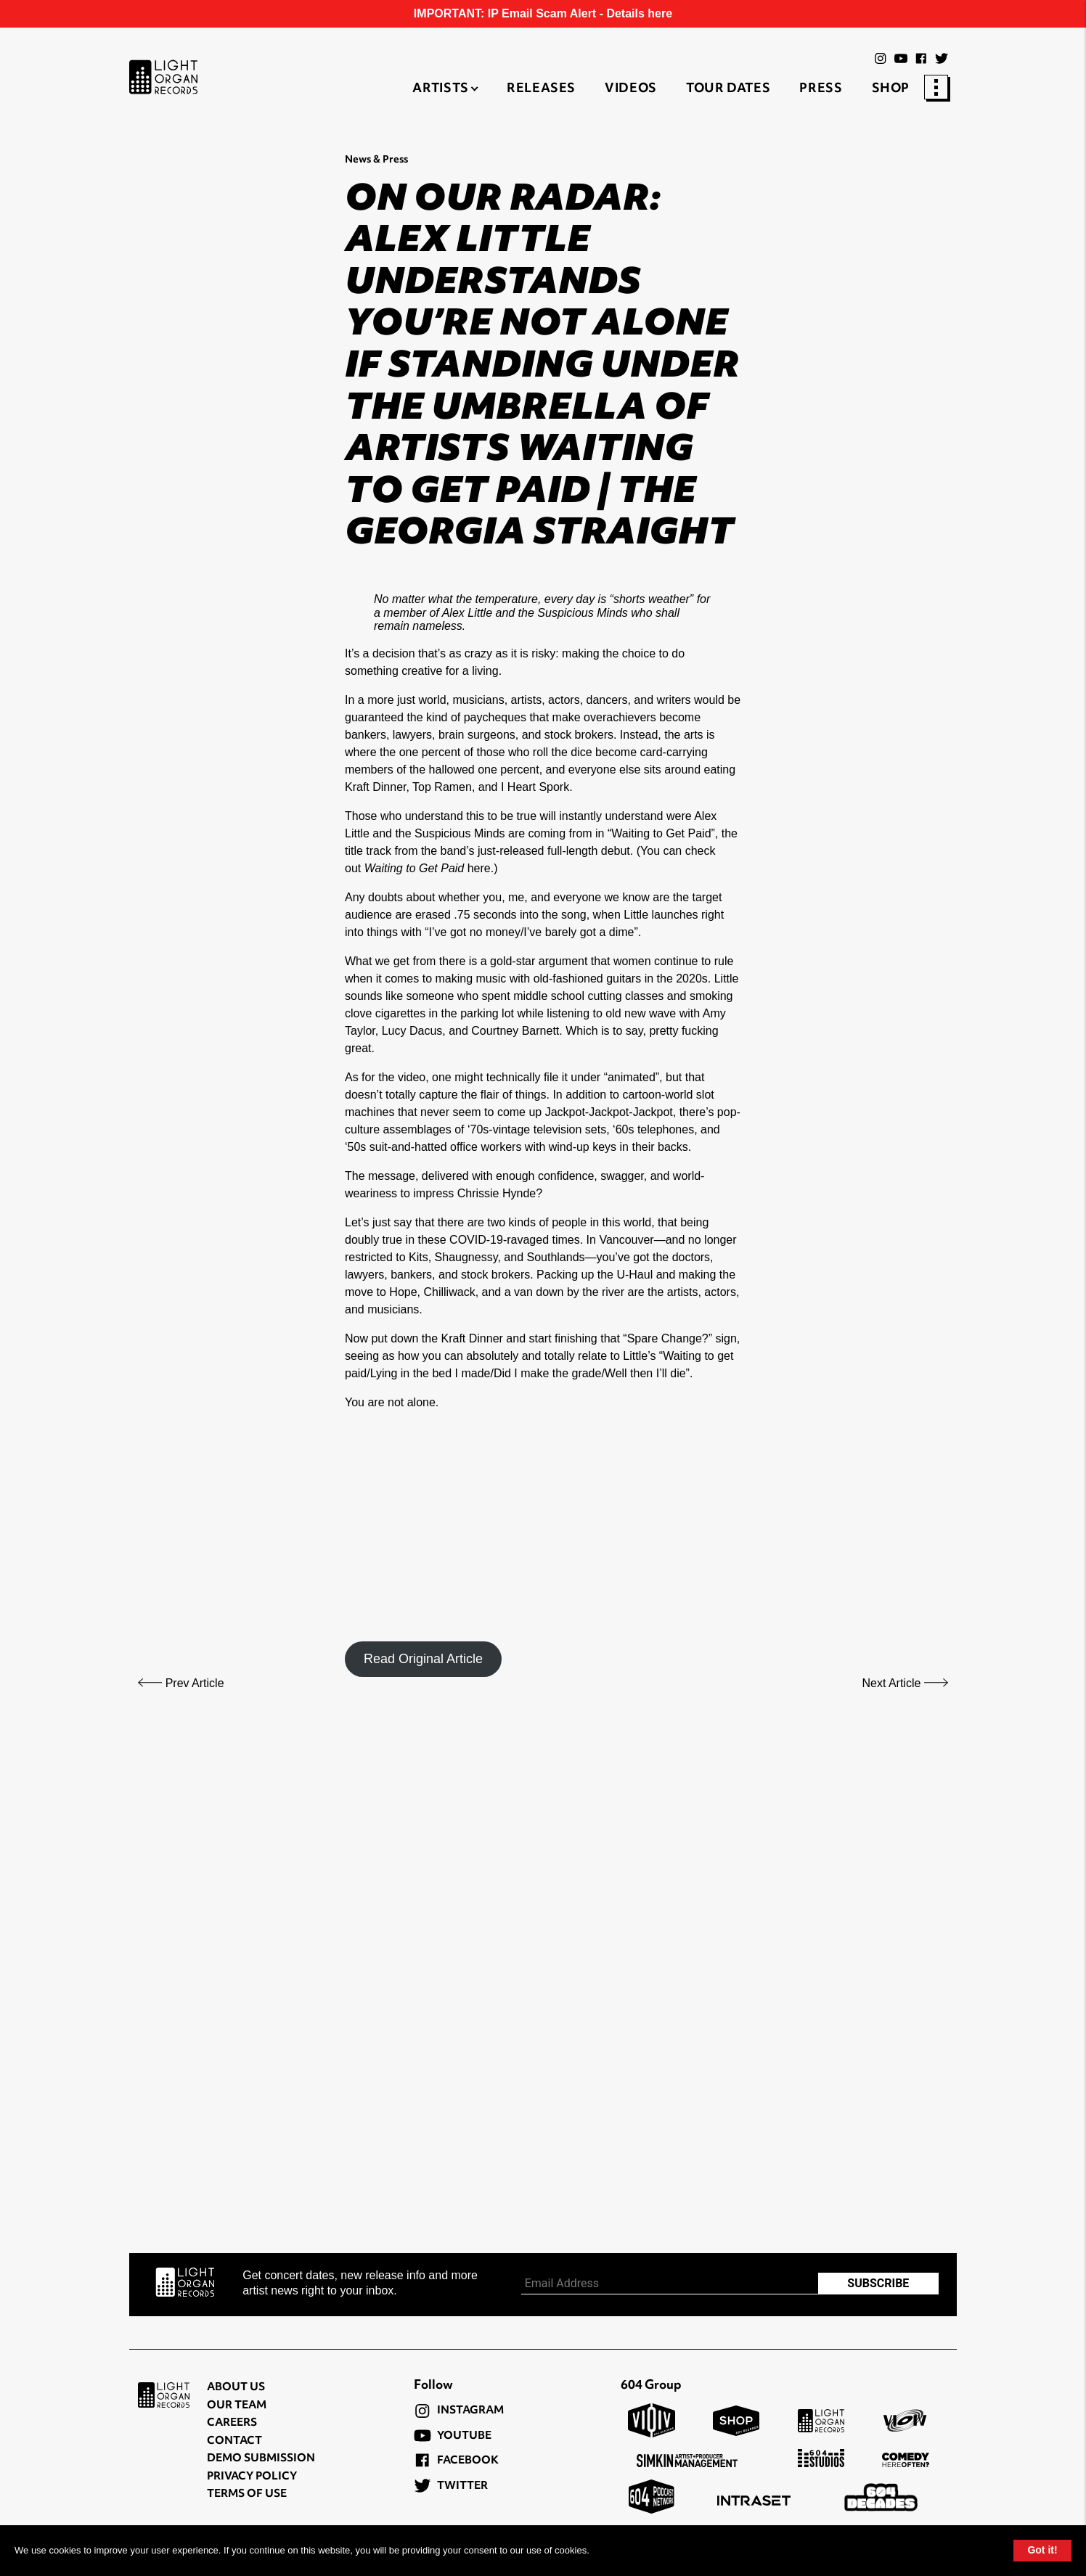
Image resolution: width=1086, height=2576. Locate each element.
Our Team (236, 2405)
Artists (440, 89)
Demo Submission (261, 2458)
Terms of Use (247, 2494)
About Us (236, 2387)
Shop (891, 89)
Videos (631, 89)
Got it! (1042, 2550)
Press (820, 89)
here (479, 868)
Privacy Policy (252, 2476)
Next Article (905, 1683)
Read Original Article (423, 1659)
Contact (234, 2441)
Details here (639, 13)
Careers (232, 2423)
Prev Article (181, 1683)
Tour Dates (728, 89)
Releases (541, 89)
